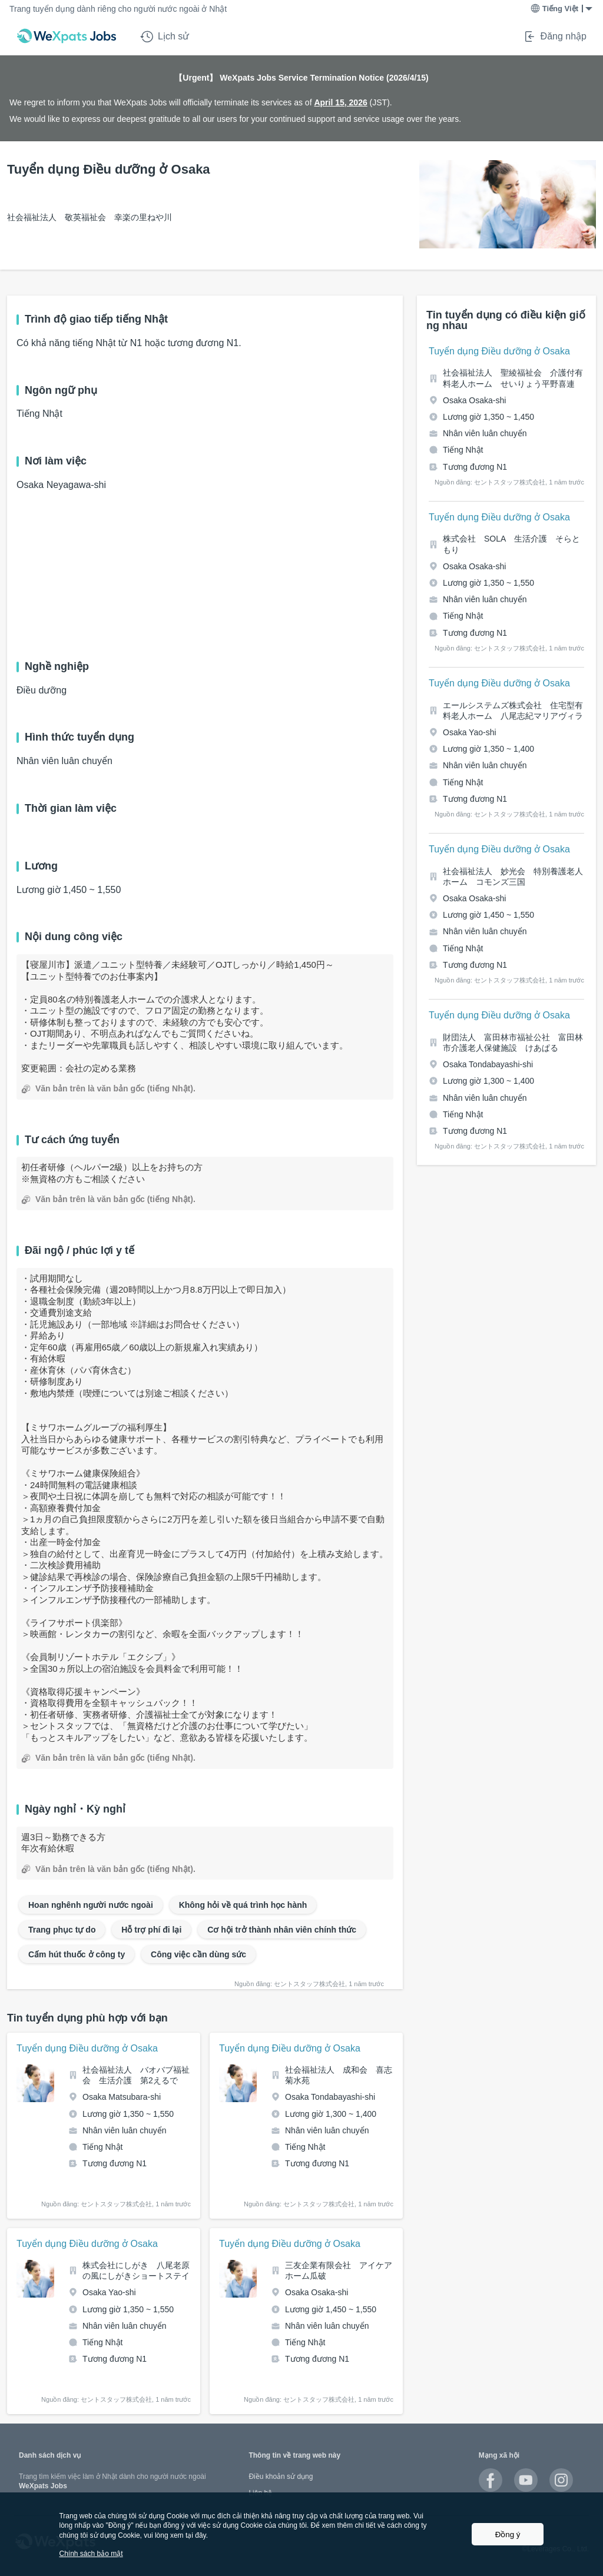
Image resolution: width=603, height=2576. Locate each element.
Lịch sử (164, 36)
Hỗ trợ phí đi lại (151, 1929)
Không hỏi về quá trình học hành (243, 1905)
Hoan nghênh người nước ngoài (90, 1905)
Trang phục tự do (61, 1929)
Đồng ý (508, 2534)
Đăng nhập (555, 36)
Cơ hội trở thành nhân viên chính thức (281, 1929)
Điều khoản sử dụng (281, 2476)
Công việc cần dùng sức (198, 1954)
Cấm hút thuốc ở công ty (76, 1954)
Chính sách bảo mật (90, 2554)
